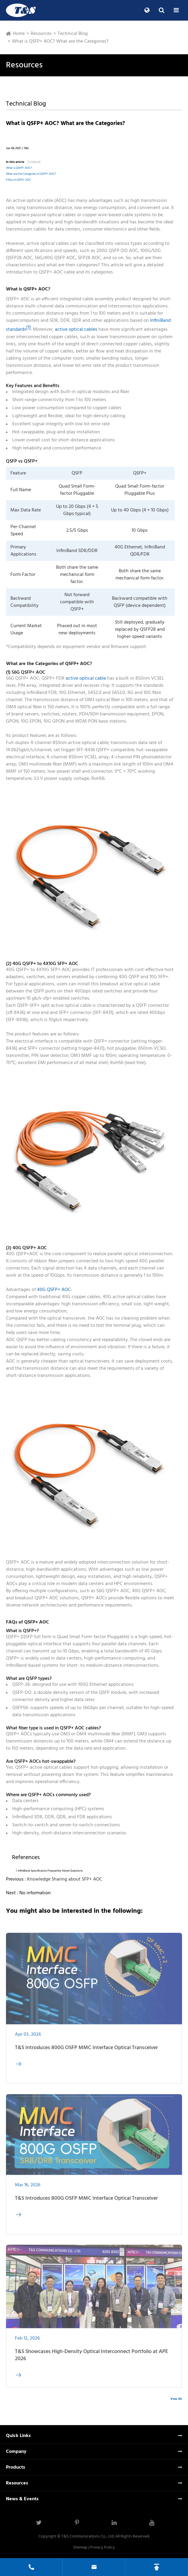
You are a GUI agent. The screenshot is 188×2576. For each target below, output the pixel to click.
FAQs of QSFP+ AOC (18, 179)
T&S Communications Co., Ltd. (88, 2536)
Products (15, 2467)
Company (16, 2452)
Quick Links (18, 2436)
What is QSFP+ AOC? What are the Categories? (60, 41)
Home (19, 34)
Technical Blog (73, 34)
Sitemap (80, 2547)
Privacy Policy (102, 2547)
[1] (28, 328)
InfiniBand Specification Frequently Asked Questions (50, 1870)
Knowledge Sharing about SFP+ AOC (64, 1879)
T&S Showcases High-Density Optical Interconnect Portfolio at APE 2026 (91, 2359)
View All (176, 2398)
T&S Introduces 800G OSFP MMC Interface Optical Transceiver (86, 2052)
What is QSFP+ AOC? (19, 168)
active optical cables (76, 330)
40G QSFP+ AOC (54, 1290)
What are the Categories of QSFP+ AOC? (31, 173)
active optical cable (86, 678)
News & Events (22, 2499)
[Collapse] (34, 162)
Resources (41, 34)
